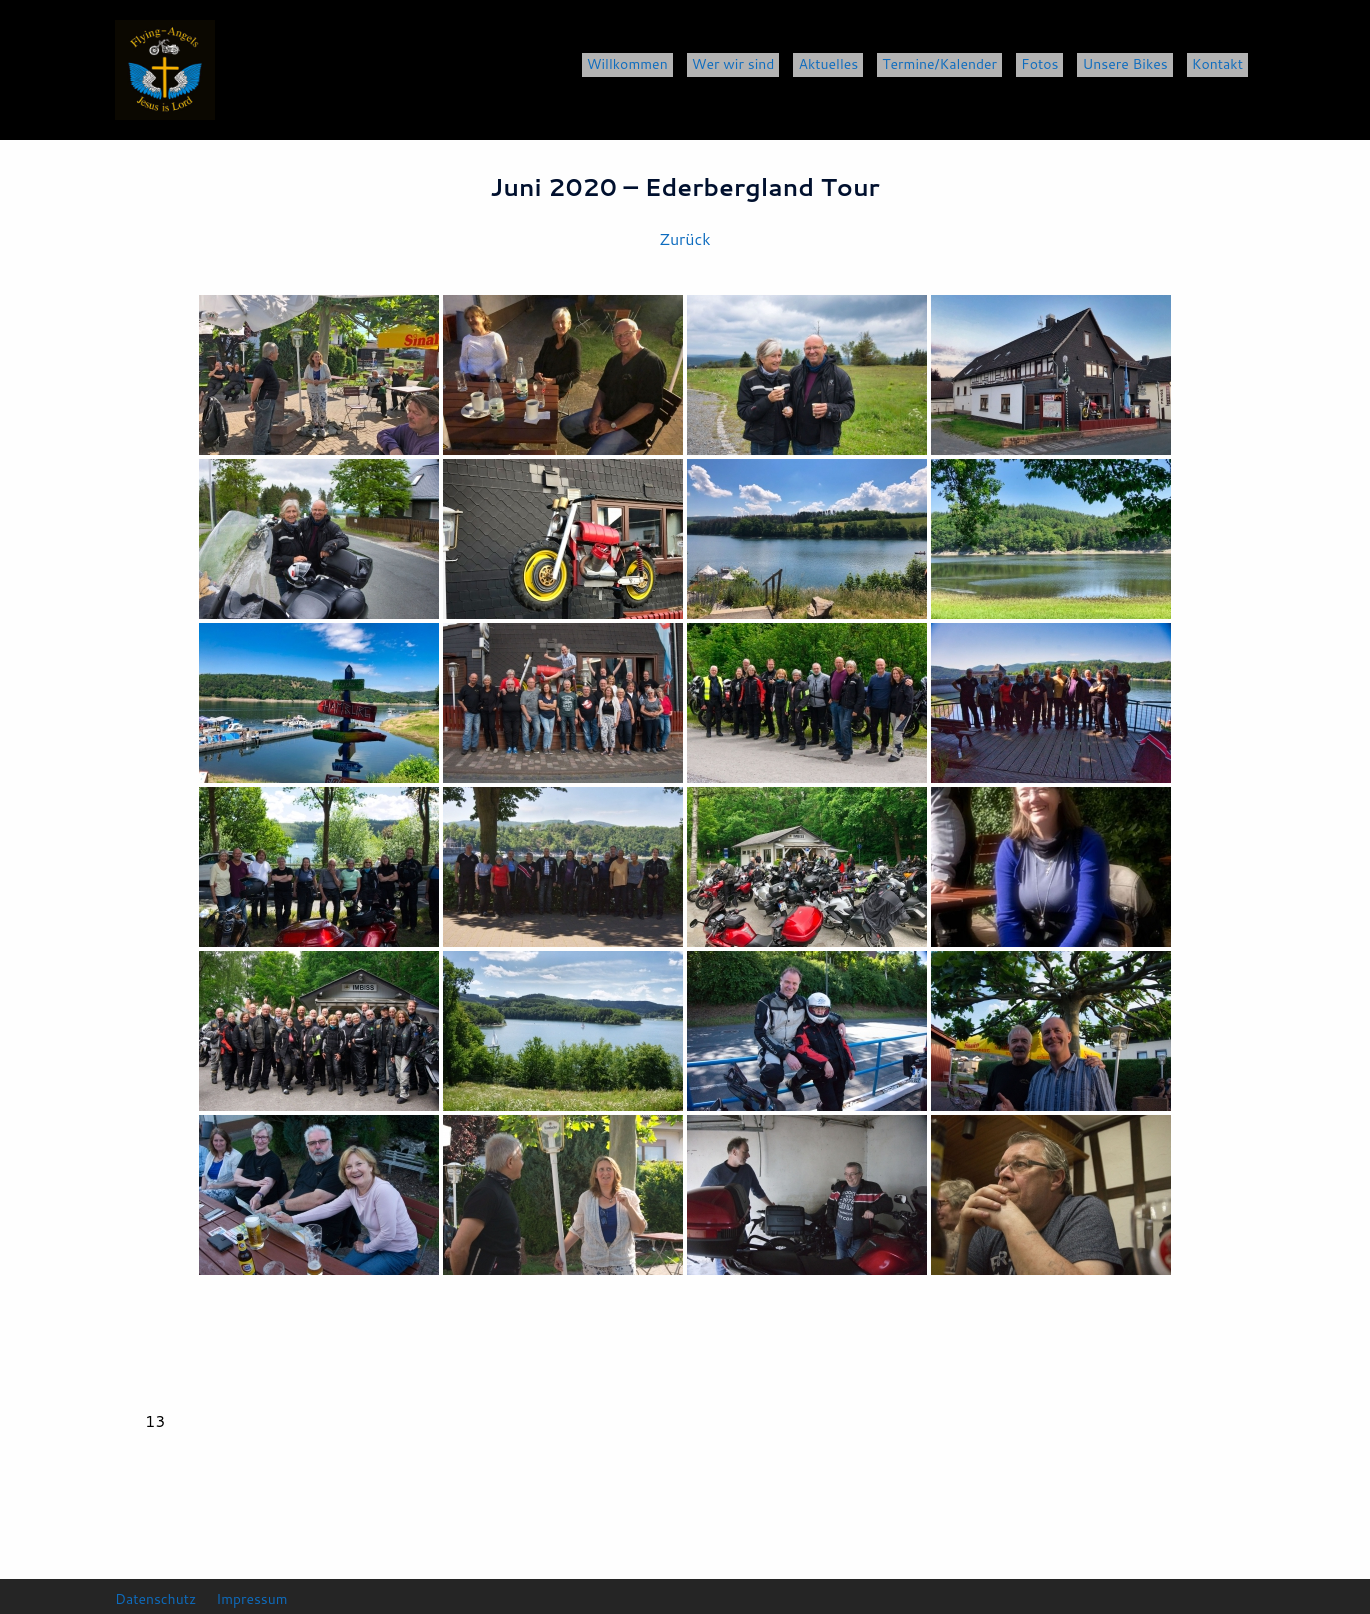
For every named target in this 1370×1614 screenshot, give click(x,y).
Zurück (684, 238)
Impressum (253, 1598)
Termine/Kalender (939, 64)
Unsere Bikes (1124, 64)
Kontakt (1217, 64)
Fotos (1039, 64)
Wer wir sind (733, 64)
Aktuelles (828, 64)
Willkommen (627, 64)
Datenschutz (156, 1598)
